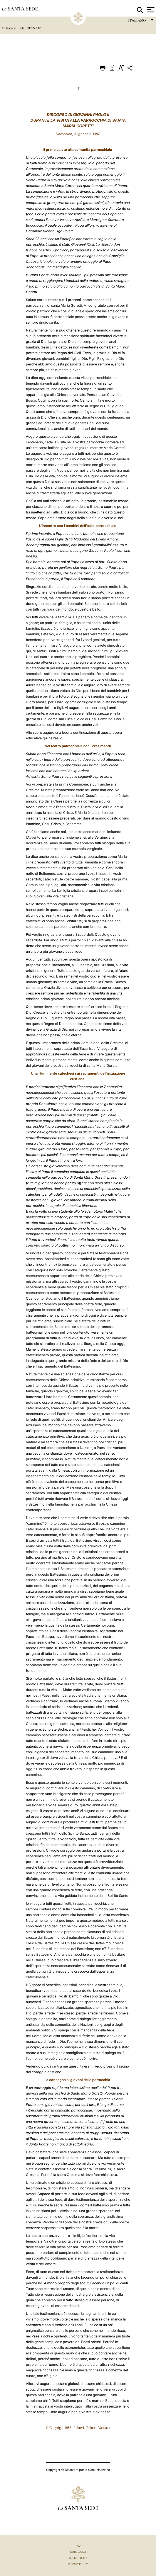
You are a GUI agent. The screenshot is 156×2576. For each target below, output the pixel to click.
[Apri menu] (150, 9)
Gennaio (34, 28)
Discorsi (9, 28)
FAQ (78, 2545)
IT (78, 88)
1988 (21, 28)
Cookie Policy (78, 2557)
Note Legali (78, 2551)
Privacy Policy (78, 2564)
